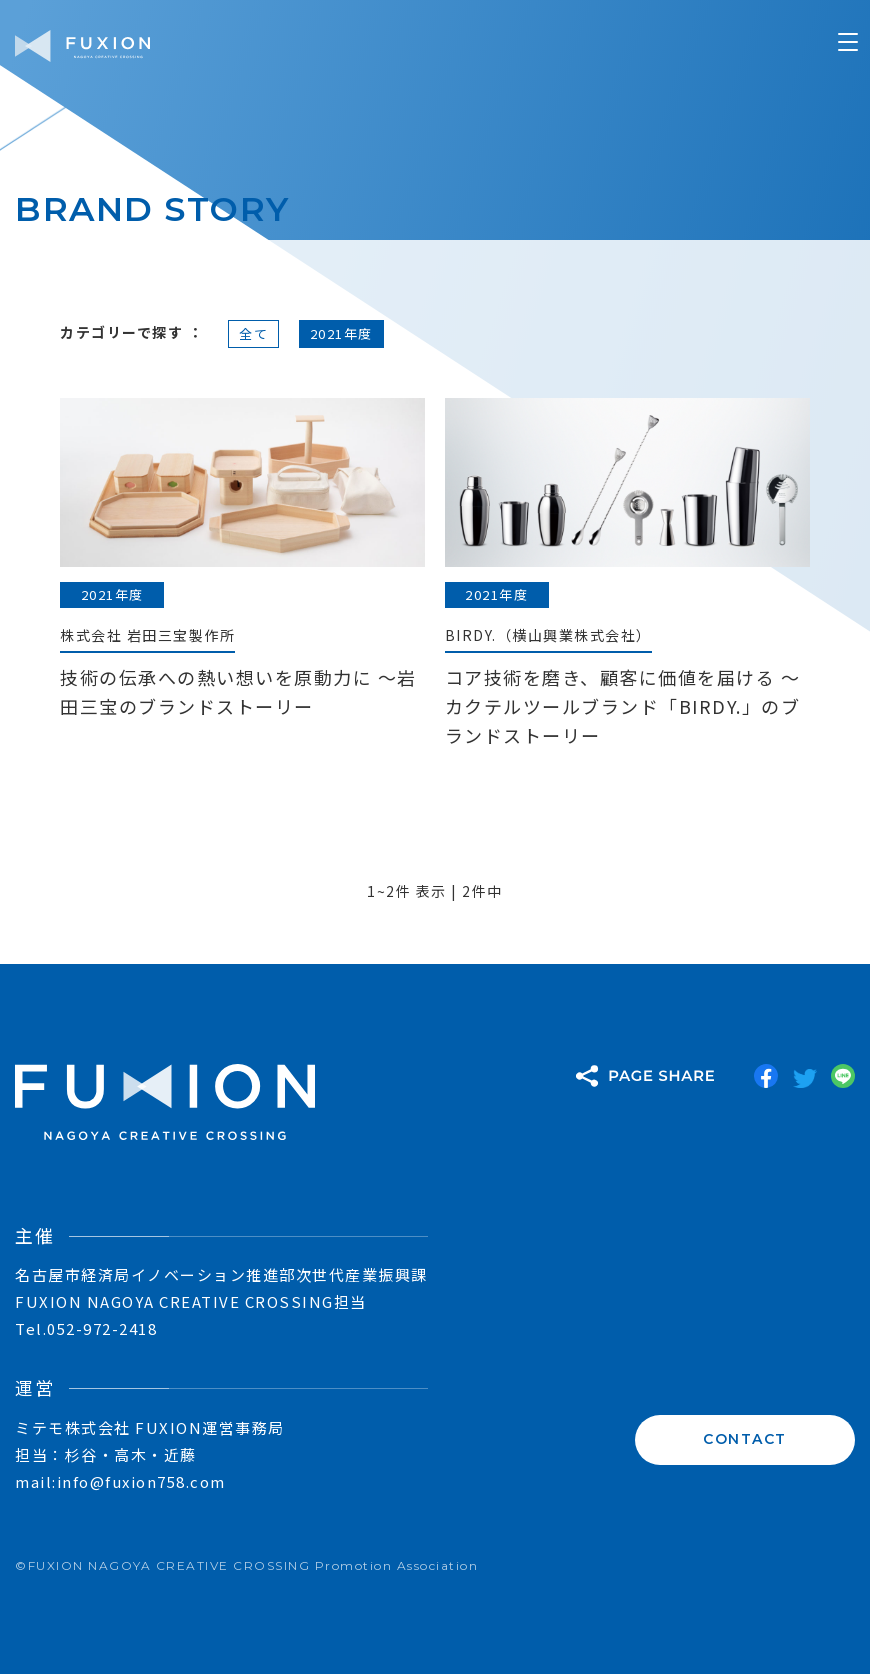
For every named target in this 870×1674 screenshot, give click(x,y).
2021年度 (341, 333)
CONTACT (745, 1437)
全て (253, 333)
